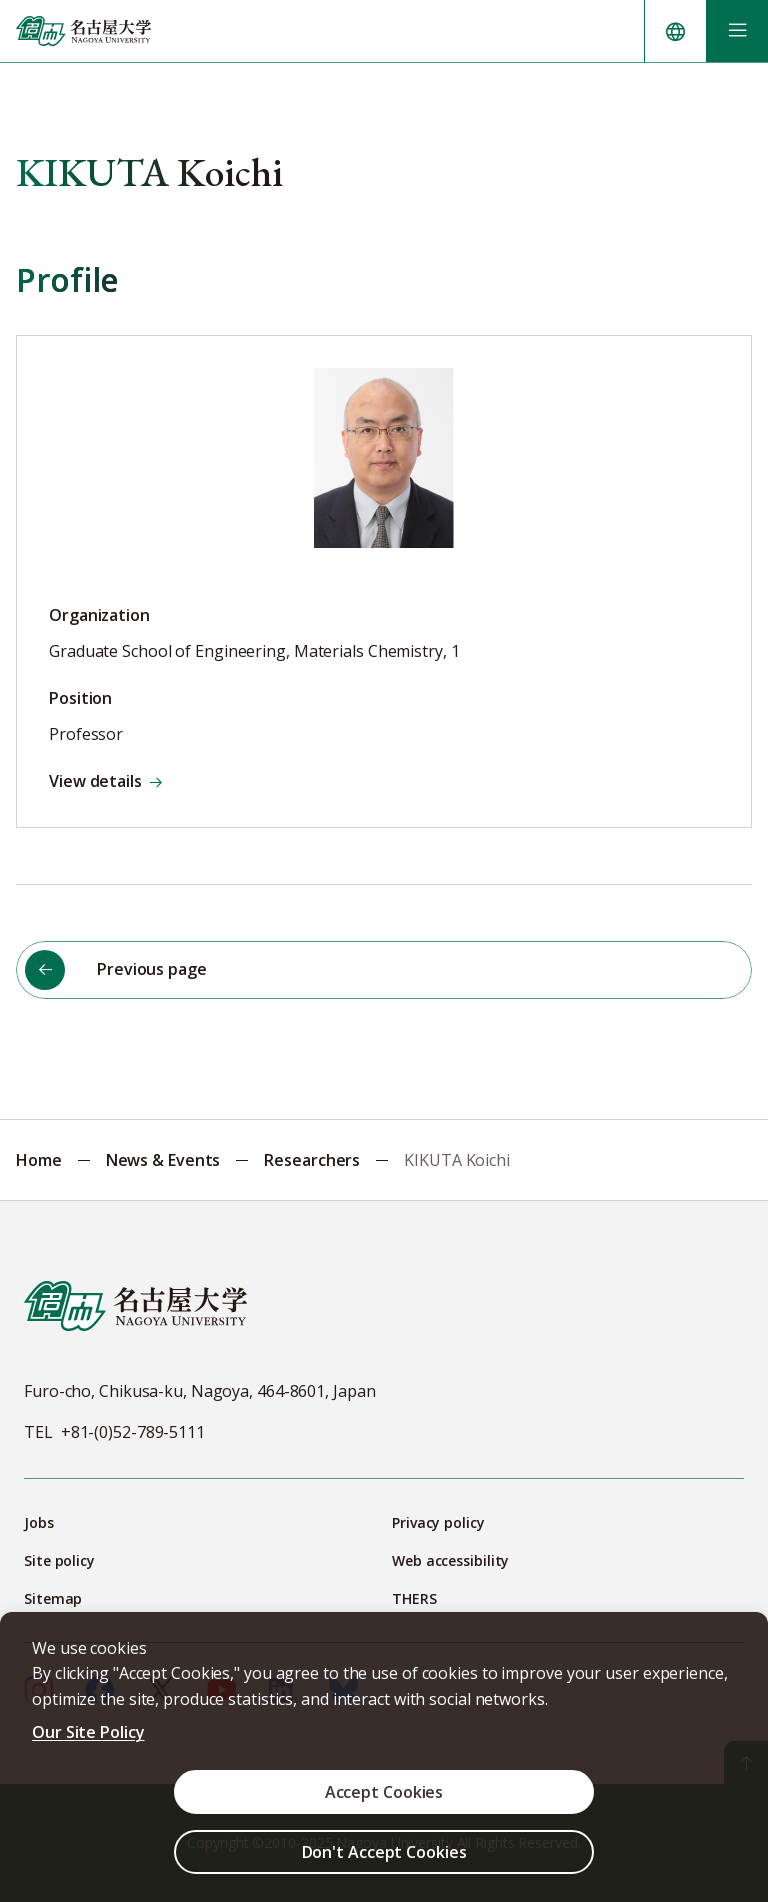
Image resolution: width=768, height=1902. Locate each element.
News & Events (163, 1160)
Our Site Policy (88, 1732)
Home (39, 1160)
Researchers (312, 1160)
